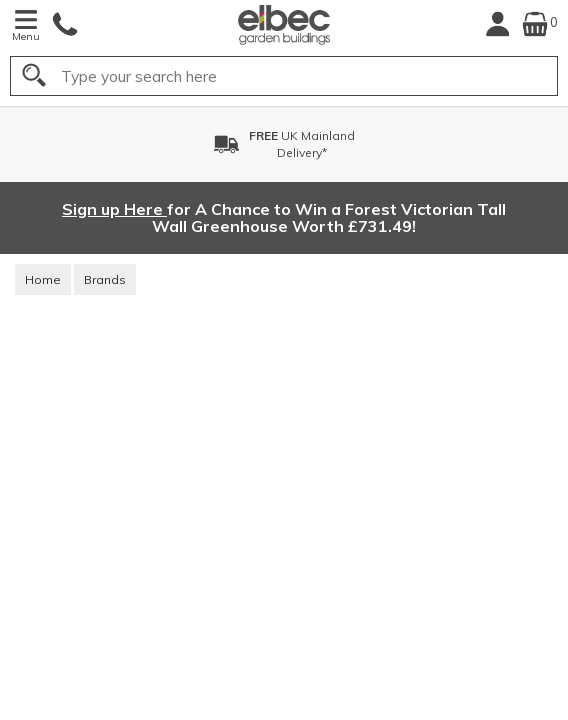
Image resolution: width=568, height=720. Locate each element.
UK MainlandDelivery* (302, 144)
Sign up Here (114, 209)
